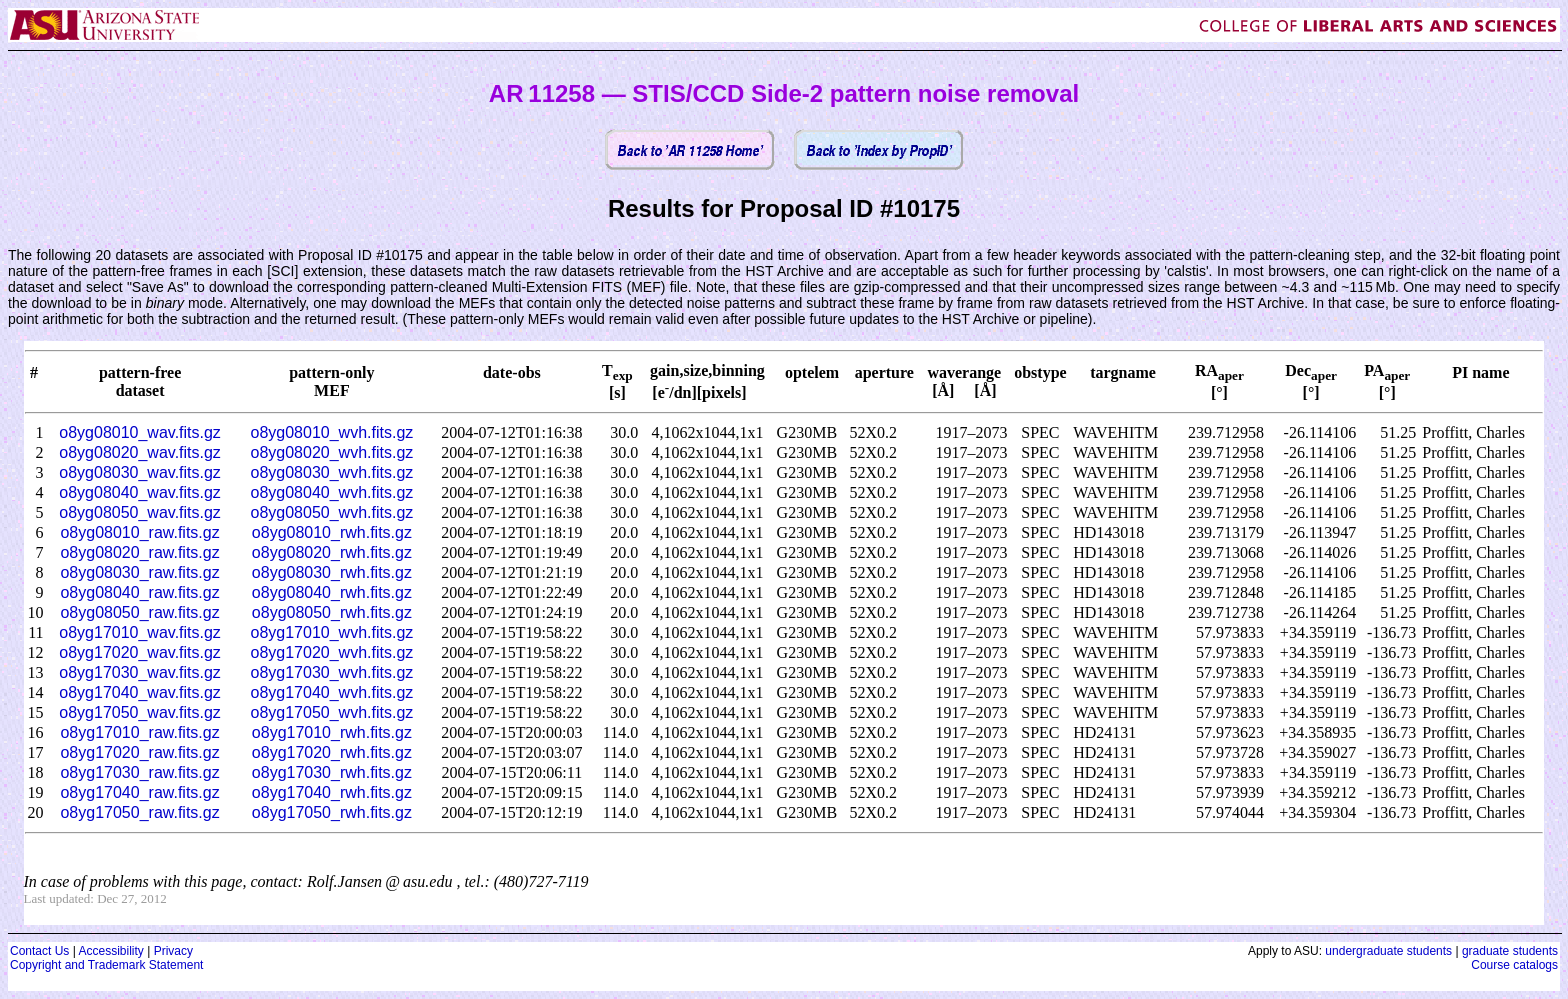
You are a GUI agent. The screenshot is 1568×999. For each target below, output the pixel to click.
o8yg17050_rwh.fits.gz (332, 812)
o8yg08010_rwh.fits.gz (332, 532)
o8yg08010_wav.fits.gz (140, 432)
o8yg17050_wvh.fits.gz (332, 712)
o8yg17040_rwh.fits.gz (332, 792)
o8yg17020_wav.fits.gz (140, 652)
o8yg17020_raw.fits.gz (139, 752)
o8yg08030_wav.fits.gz (140, 472)
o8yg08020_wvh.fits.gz (332, 452)
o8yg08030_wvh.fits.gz (332, 472)
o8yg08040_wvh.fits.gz (332, 492)
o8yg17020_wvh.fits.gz (332, 652)
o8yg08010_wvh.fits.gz (332, 432)
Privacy (173, 951)
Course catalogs (1514, 965)
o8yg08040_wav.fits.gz (140, 492)
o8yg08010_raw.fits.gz (139, 532)
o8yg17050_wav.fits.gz (140, 712)
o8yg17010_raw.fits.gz (139, 732)
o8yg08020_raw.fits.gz (139, 552)
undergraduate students (1388, 951)
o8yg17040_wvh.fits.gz (332, 692)
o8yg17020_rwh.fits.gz (332, 752)
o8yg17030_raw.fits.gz (139, 772)
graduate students (1510, 951)
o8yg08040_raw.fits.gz (139, 592)
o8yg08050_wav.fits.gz (140, 512)
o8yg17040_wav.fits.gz (140, 692)
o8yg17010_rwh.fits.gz (332, 732)
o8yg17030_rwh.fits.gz (332, 772)
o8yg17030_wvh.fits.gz (332, 672)
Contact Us (39, 951)
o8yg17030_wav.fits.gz (140, 672)
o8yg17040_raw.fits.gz (139, 792)
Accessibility (110, 951)
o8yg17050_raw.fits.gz (139, 812)
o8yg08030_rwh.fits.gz (332, 572)
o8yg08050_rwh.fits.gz (332, 612)
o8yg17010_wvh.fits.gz (332, 632)
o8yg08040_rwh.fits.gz (332, 592)
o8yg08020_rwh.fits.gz (332, 552)
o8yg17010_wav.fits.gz (140, 632)
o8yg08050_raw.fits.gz (139, 612)
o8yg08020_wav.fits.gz (140, 452)
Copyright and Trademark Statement (106, 965)
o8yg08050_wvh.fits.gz (332, 512)
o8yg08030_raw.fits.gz (139, 572)
